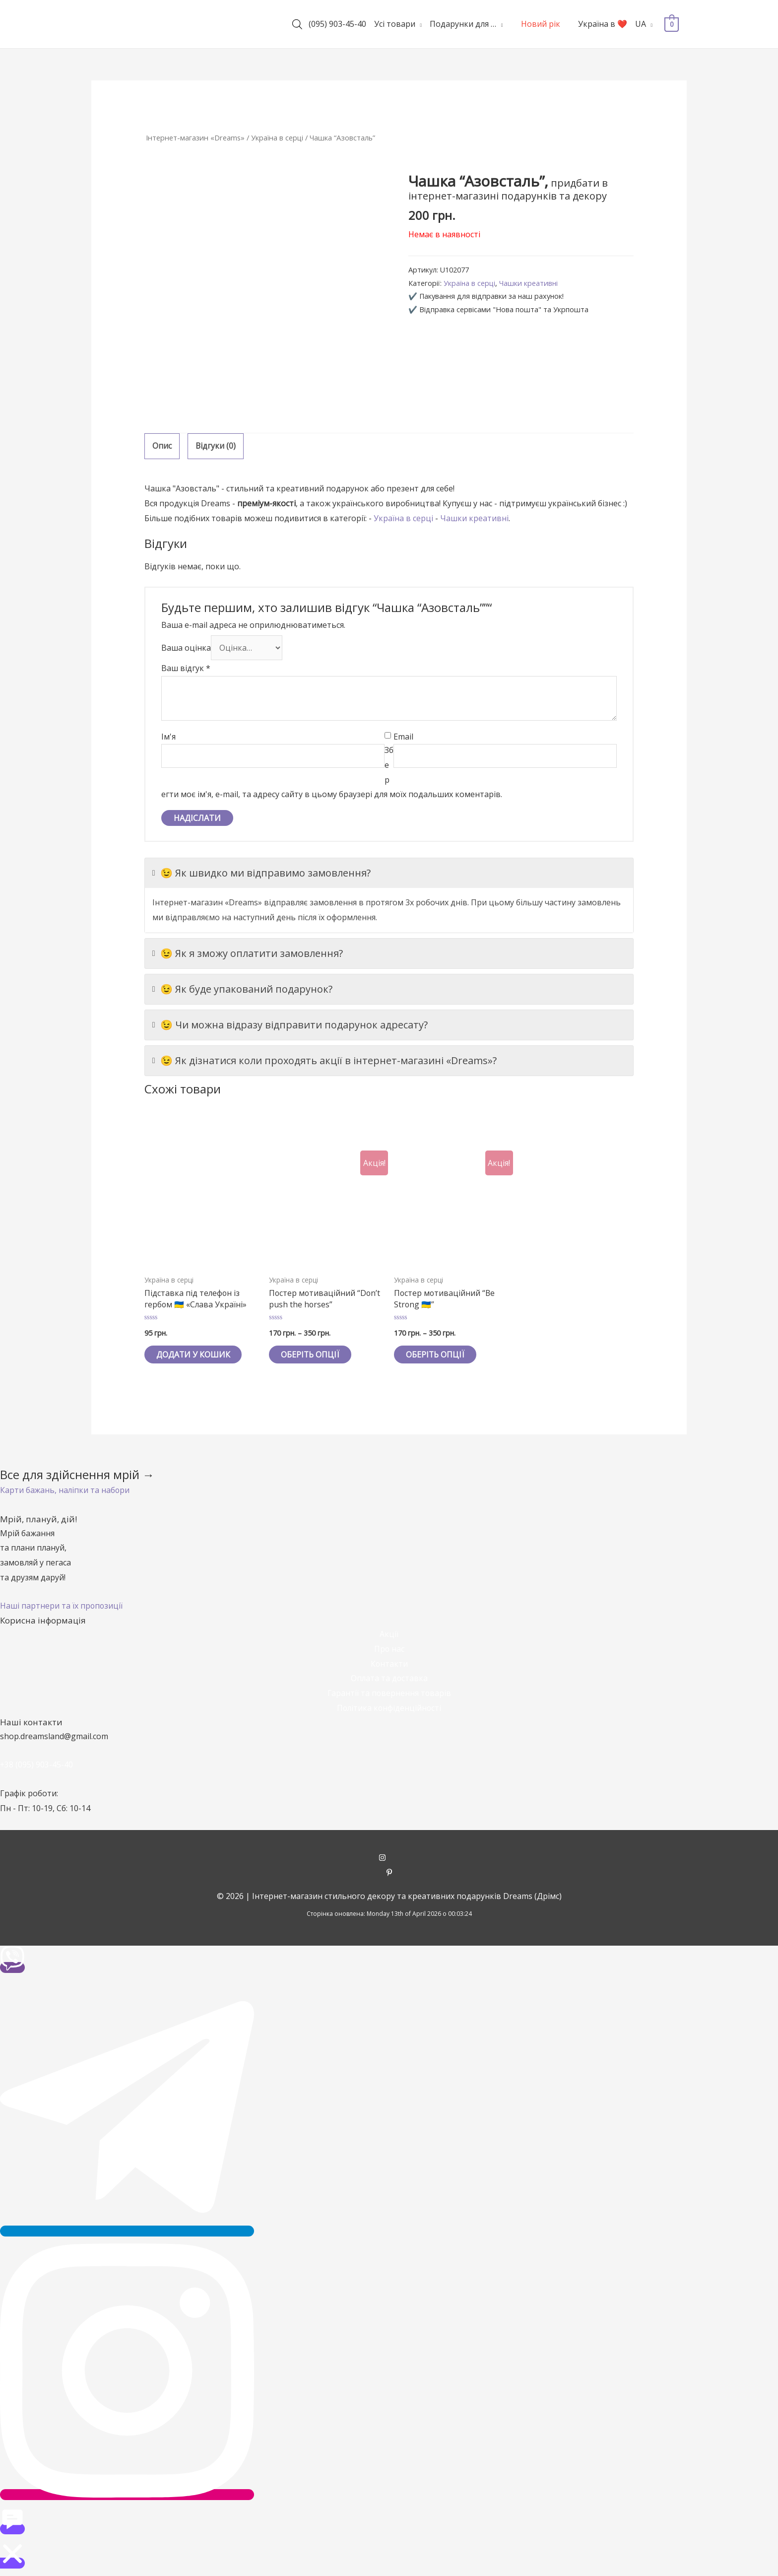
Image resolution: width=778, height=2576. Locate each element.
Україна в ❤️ (602, 23)
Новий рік (540, 23)
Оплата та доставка (389, 1678)
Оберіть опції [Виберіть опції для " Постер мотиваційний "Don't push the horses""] (310, 1354)
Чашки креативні (529, 282)
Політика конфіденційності (389, 1708)
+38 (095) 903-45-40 (36, 1765)
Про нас (389, 1649)
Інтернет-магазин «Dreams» (195, 137)
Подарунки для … (463, 23)
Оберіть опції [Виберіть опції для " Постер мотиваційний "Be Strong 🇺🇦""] (435, 1354)
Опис (162, 445)
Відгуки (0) (215, 445)
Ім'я (168, 736)
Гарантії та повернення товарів (389, 1693)
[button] (65, 1490)
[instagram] (389, 1858)
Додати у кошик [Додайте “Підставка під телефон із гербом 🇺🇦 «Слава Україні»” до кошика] (194, 1354)
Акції (389, 1634)
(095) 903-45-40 (337, 23)
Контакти (389, 1664)
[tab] (162, 446)
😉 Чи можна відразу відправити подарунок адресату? (290, 1024)
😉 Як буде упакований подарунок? (242, 988)
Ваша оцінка (186, 647)
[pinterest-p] (389, 1873)
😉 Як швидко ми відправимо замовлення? (261, 873)
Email (403, 736)
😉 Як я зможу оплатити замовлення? (247, 953)
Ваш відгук (185, 668)
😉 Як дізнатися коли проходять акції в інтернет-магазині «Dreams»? (324, 1060)
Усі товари (394, 23)
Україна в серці (278, 137)
